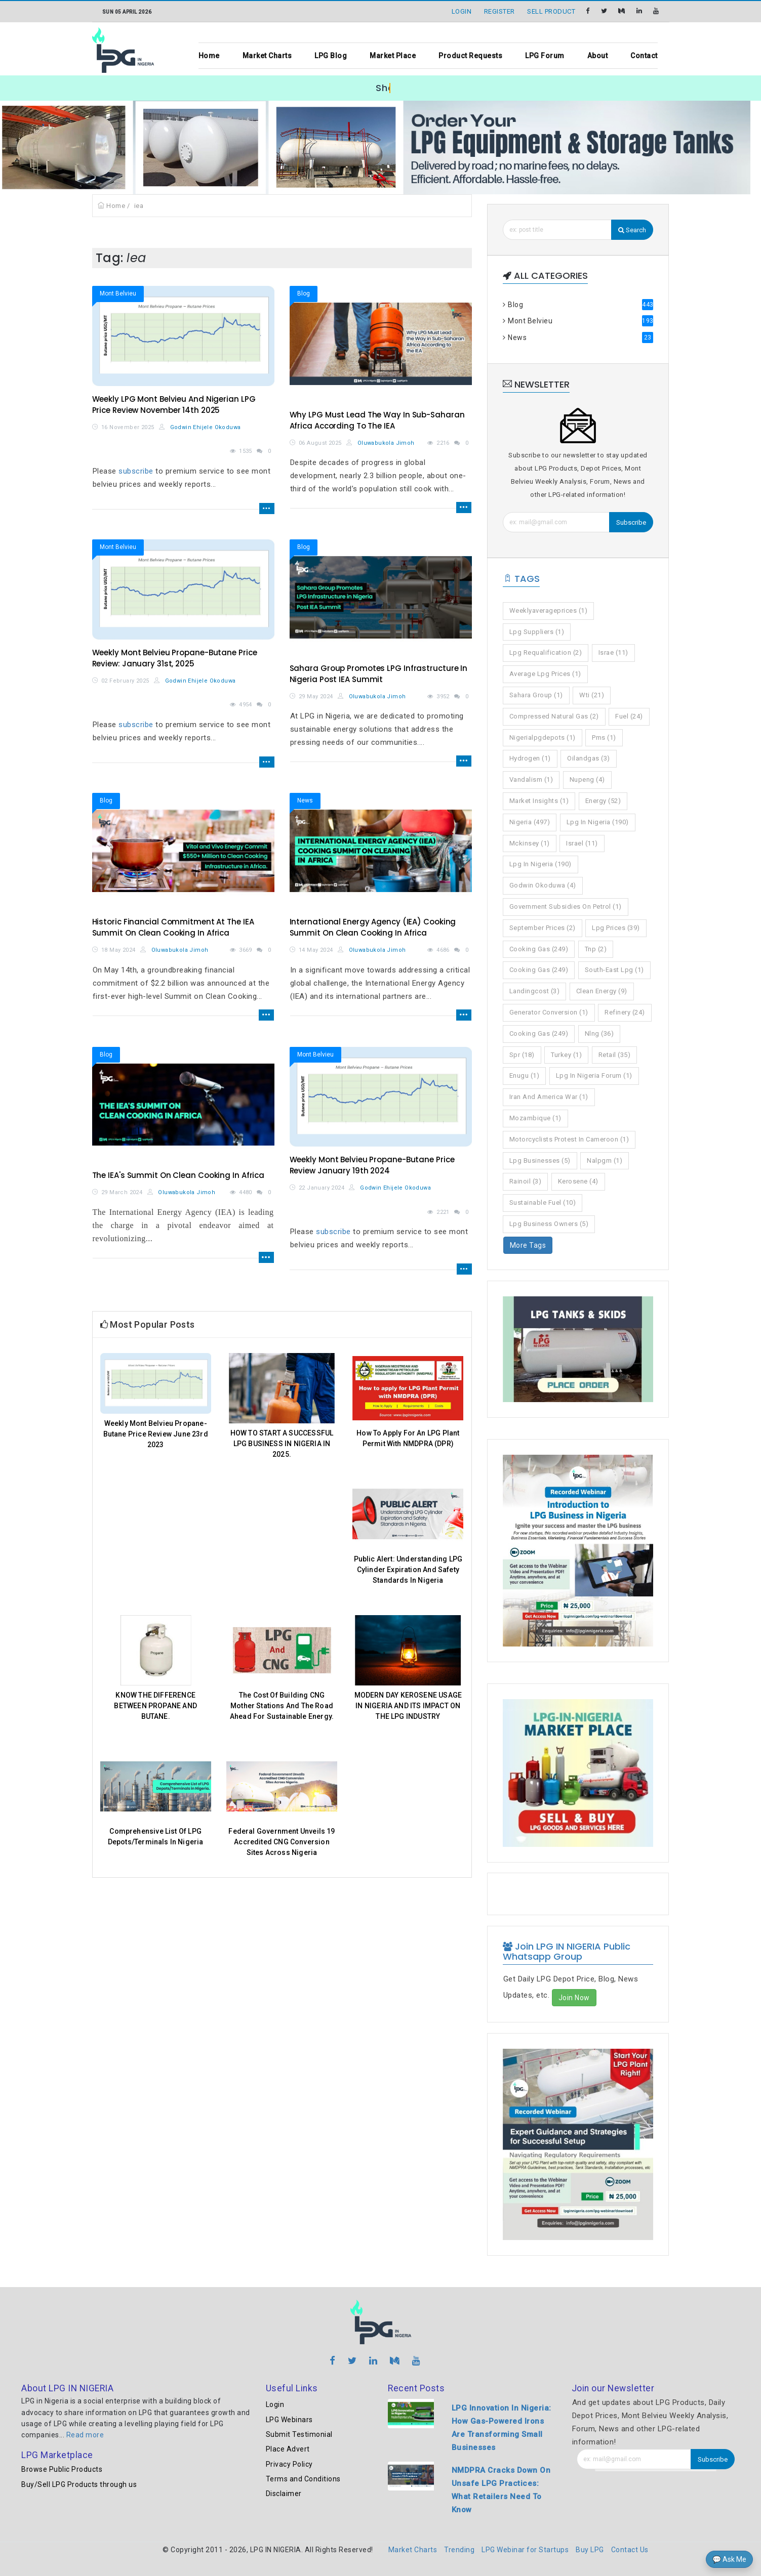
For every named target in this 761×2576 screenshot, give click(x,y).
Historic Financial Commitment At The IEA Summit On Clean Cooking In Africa (173, 927)
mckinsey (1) (529, 843)
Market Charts (267, 56)
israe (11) (613, 652)
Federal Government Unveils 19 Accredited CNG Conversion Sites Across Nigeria (281, 1841)
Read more (85, 2435)
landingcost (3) (534, 991)
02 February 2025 (125, 681)
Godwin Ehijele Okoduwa (200, 427)
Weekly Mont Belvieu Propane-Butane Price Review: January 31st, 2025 (174, 658)
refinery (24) (625, 1012)
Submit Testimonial (299, 2434)
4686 (443, 950)
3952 (443, 696)
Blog (303, 293)
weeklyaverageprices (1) (548, 610)
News (305, 800)
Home (209, 56)
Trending (459, 2550)
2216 (443, 443)
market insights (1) (539, 801)
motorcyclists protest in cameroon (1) (569, 1139)
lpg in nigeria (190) (598, 822)
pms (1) (604, 737)
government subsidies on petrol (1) (565, 906)
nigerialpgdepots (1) (542, 737)
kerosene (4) (578, 1181)
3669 (245, 950)
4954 (245, 704)
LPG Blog (330, 56)
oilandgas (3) (588, 758)
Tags (521, 578)
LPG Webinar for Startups (525, 2550)
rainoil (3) (525, 1181)
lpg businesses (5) (540, 1160)
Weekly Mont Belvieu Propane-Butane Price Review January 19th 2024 (372, 1165)
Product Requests (470, 56)
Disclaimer (284, 2493)
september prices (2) (542, 928)
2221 (443, 1212)
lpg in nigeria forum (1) (594, 1075)
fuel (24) (629, 716)
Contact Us (630, 2550)
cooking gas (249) (539, 949)
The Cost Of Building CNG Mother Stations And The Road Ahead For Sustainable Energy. (282, 1705)
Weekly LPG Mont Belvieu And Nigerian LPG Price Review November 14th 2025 (174, 404)
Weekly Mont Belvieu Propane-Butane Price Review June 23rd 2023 (155, 1434)
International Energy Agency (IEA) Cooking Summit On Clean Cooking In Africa (373, 927)
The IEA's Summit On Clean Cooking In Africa (178, 1175)
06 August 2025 (320, 443)
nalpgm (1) (604, 1160)
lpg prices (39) (616, 928)
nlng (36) (599, 1033)
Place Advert (288, 2449)
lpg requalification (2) (545, 652)
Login (275, 2404)
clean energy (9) (601, 991)
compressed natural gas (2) (554, 716)
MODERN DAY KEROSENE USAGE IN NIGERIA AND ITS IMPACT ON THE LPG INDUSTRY (408, 1705)
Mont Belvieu (118, 293)
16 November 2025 (127, 427)
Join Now (574, 1998)
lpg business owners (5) (549, 1224)
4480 (245, 1192)
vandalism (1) (531, 779)
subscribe (135, 471)
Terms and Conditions (303, 2479)
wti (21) (591, 695)
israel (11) (582, 843)
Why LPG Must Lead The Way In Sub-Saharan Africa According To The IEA (377, 420)
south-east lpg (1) (614, 970)
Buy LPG (590, 2550)
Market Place (393, 56)
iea (139, 205)
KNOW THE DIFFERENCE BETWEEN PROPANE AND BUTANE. (155, 1705)
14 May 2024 (316, 950)
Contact (644, 56)
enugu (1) (524, 1075)
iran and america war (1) (548, 1097)
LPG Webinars (289, 2420)
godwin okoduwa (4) (542, 885)
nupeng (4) (587, 779)
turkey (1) (566, 1055)
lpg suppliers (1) (537, 632)
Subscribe (631, 522)
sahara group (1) (536, 695)
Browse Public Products (61, 2469)
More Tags (528, 1245)
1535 (245, 451)
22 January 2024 (321, 1188)
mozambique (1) (535, 1118)
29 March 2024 (121, 1192)
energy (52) (603, 801)
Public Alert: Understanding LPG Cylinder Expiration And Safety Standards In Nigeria (408, 1569)
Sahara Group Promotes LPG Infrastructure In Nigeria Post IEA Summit (379, 674)
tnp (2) (596, 949)
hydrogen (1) (530, 758)
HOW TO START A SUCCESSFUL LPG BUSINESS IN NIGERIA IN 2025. (282, 1443)
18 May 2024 (118, 950)
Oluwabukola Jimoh (380, 443)
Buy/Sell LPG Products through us (79, 2484)
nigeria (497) (529, 822)
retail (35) (614, 1055)
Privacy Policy (289, 2464)
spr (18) (522, 1055)
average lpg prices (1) (545, 674)
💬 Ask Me (729, 2559)
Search (632, 230)
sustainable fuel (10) (542, 1202)
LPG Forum (545, 56)
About (597, 56)
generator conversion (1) (548, 1012)
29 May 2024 (316, 696)
